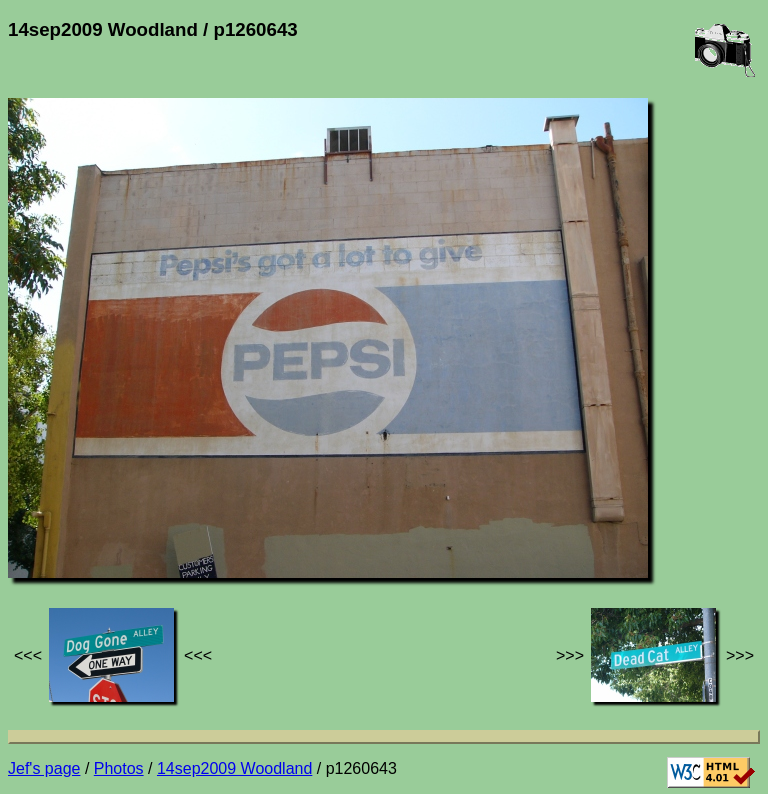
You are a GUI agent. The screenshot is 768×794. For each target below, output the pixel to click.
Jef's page (44, 768)
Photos (119, 768)
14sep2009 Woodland (234, 768)
